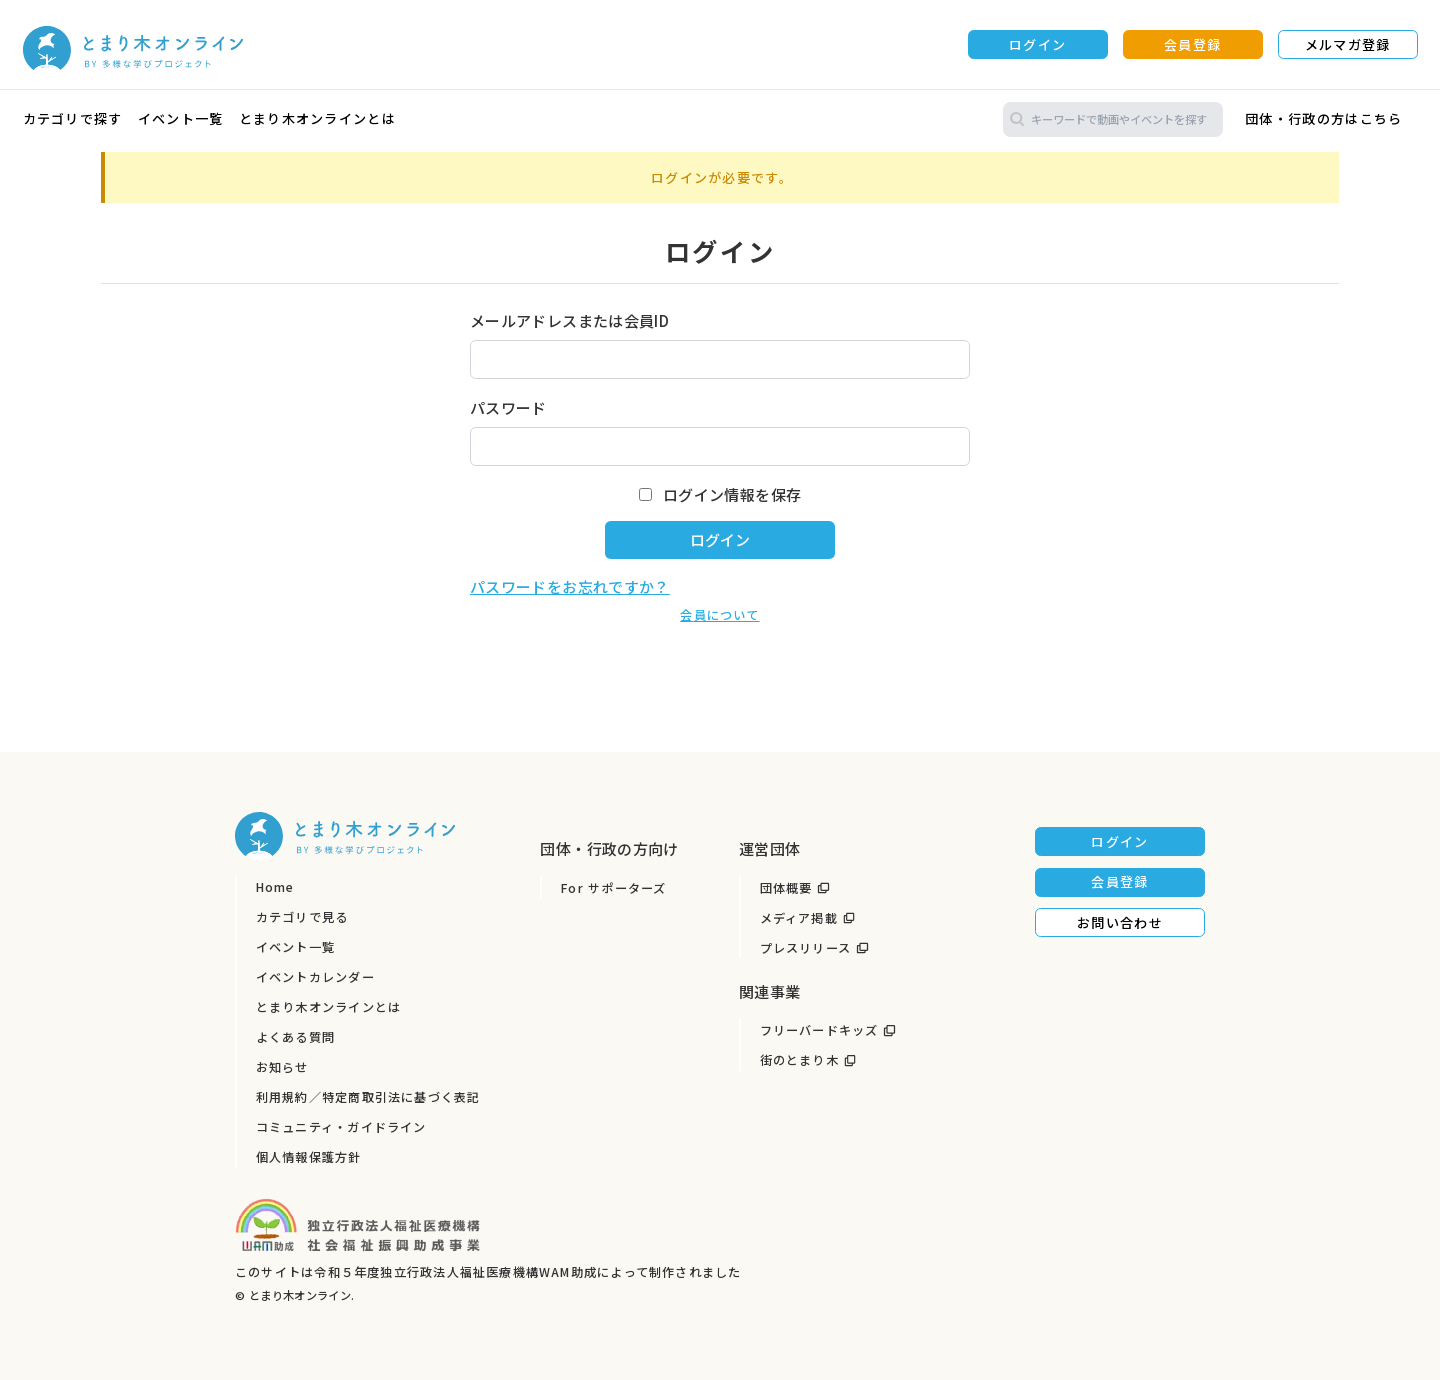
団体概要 (786, 888)
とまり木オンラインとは (317, 118)
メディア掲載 (799, 918)
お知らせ (282, 1067)
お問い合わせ (1120, 922)
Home (275, 887)
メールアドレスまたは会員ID (569, 320)
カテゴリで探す (73, 118)
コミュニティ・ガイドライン (341, 1127)
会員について (719, 615)
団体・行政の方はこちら (1323, 118)
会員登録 (1192, 44)
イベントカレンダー (315, 977)
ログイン (1037, 44)
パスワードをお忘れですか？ (570, 586)
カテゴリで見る (302, 917)
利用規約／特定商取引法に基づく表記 (368, 1097)
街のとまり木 (799, 1060)
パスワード (508, 407)
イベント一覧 (181, 118)
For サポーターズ (613, 888)
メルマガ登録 (1348, 44)
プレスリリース (806, 948)
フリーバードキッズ (819, 1030)
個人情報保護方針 (309, 1157)
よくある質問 (295, 1037)
